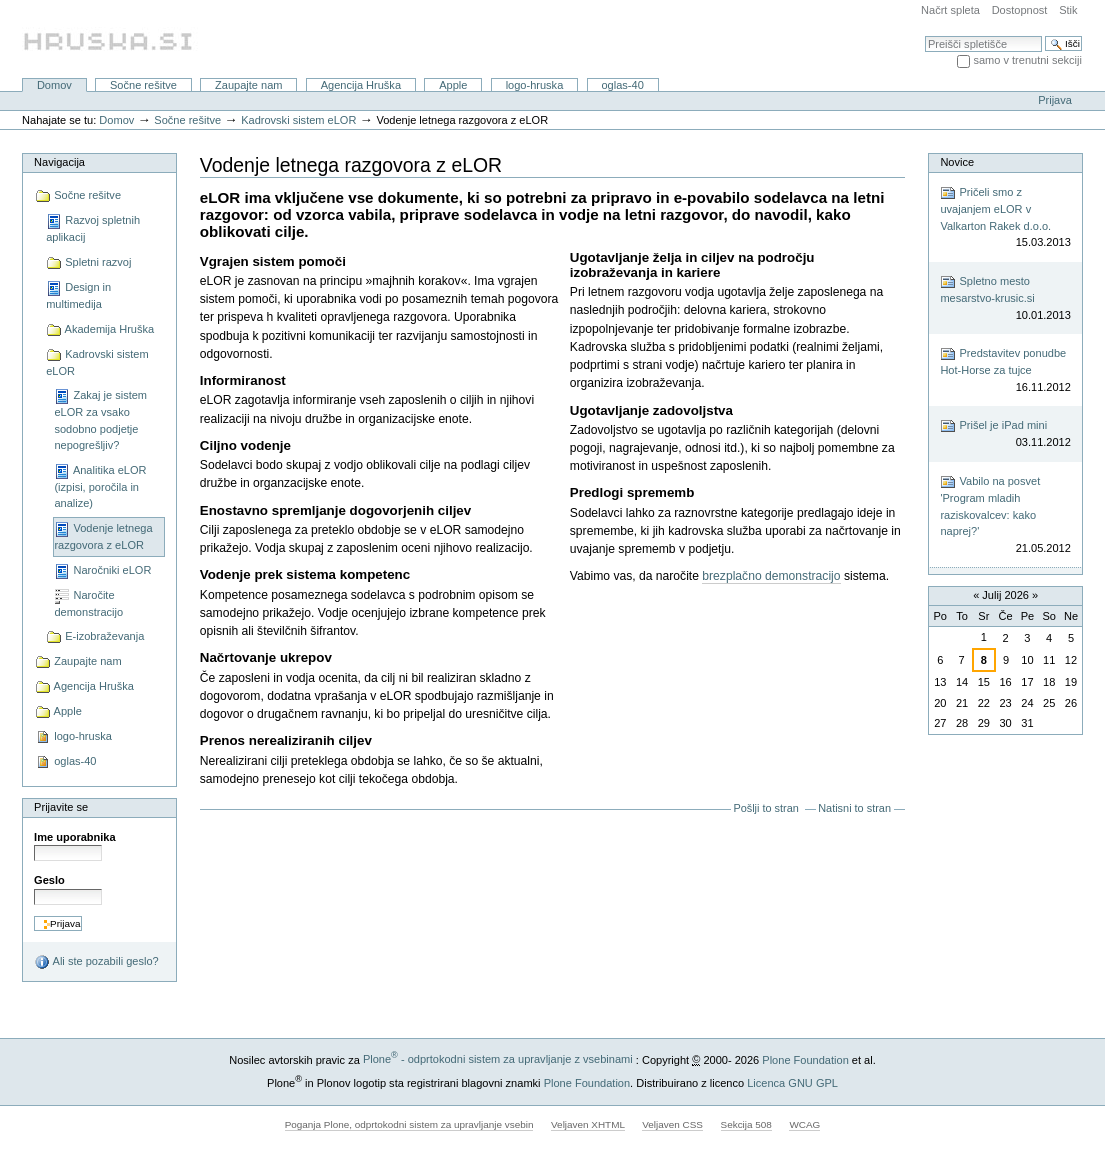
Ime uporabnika (75, 837)
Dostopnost (1020, 10)
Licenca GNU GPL (792, 1082)
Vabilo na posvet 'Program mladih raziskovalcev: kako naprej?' (1005, 515)
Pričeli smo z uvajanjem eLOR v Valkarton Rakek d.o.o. (1005, 218)
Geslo (49, 880)
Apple (453, 85)
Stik (1068, 10)
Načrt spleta (950, 10)
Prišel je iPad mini (1005, 434)
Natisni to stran (854, 808)
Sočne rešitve (143, 85)
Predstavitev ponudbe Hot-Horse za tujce (1005, 370)
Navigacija (59, 162)
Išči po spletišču (924, 35)
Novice (957, 162)
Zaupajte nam (248, 85)
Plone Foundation (805, 1059)
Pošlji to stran (765, 808)
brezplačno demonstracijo (771, 576)
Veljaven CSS (672, 1124)
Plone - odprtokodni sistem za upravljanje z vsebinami (498, 1059)
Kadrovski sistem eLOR (298, 120)
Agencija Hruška (361, 85)
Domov (54, 85)
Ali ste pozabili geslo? (96, 962)
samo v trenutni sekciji (1027, 60)
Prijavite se (61, 807)
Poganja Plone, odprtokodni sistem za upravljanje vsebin (409, 1124)
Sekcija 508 (746, 1124)
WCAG (804, 1124)
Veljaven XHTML (588, 1124)
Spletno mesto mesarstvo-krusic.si (1005, 298)
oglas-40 (622, 85)
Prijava (1055, 100)
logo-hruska (535, 85)
